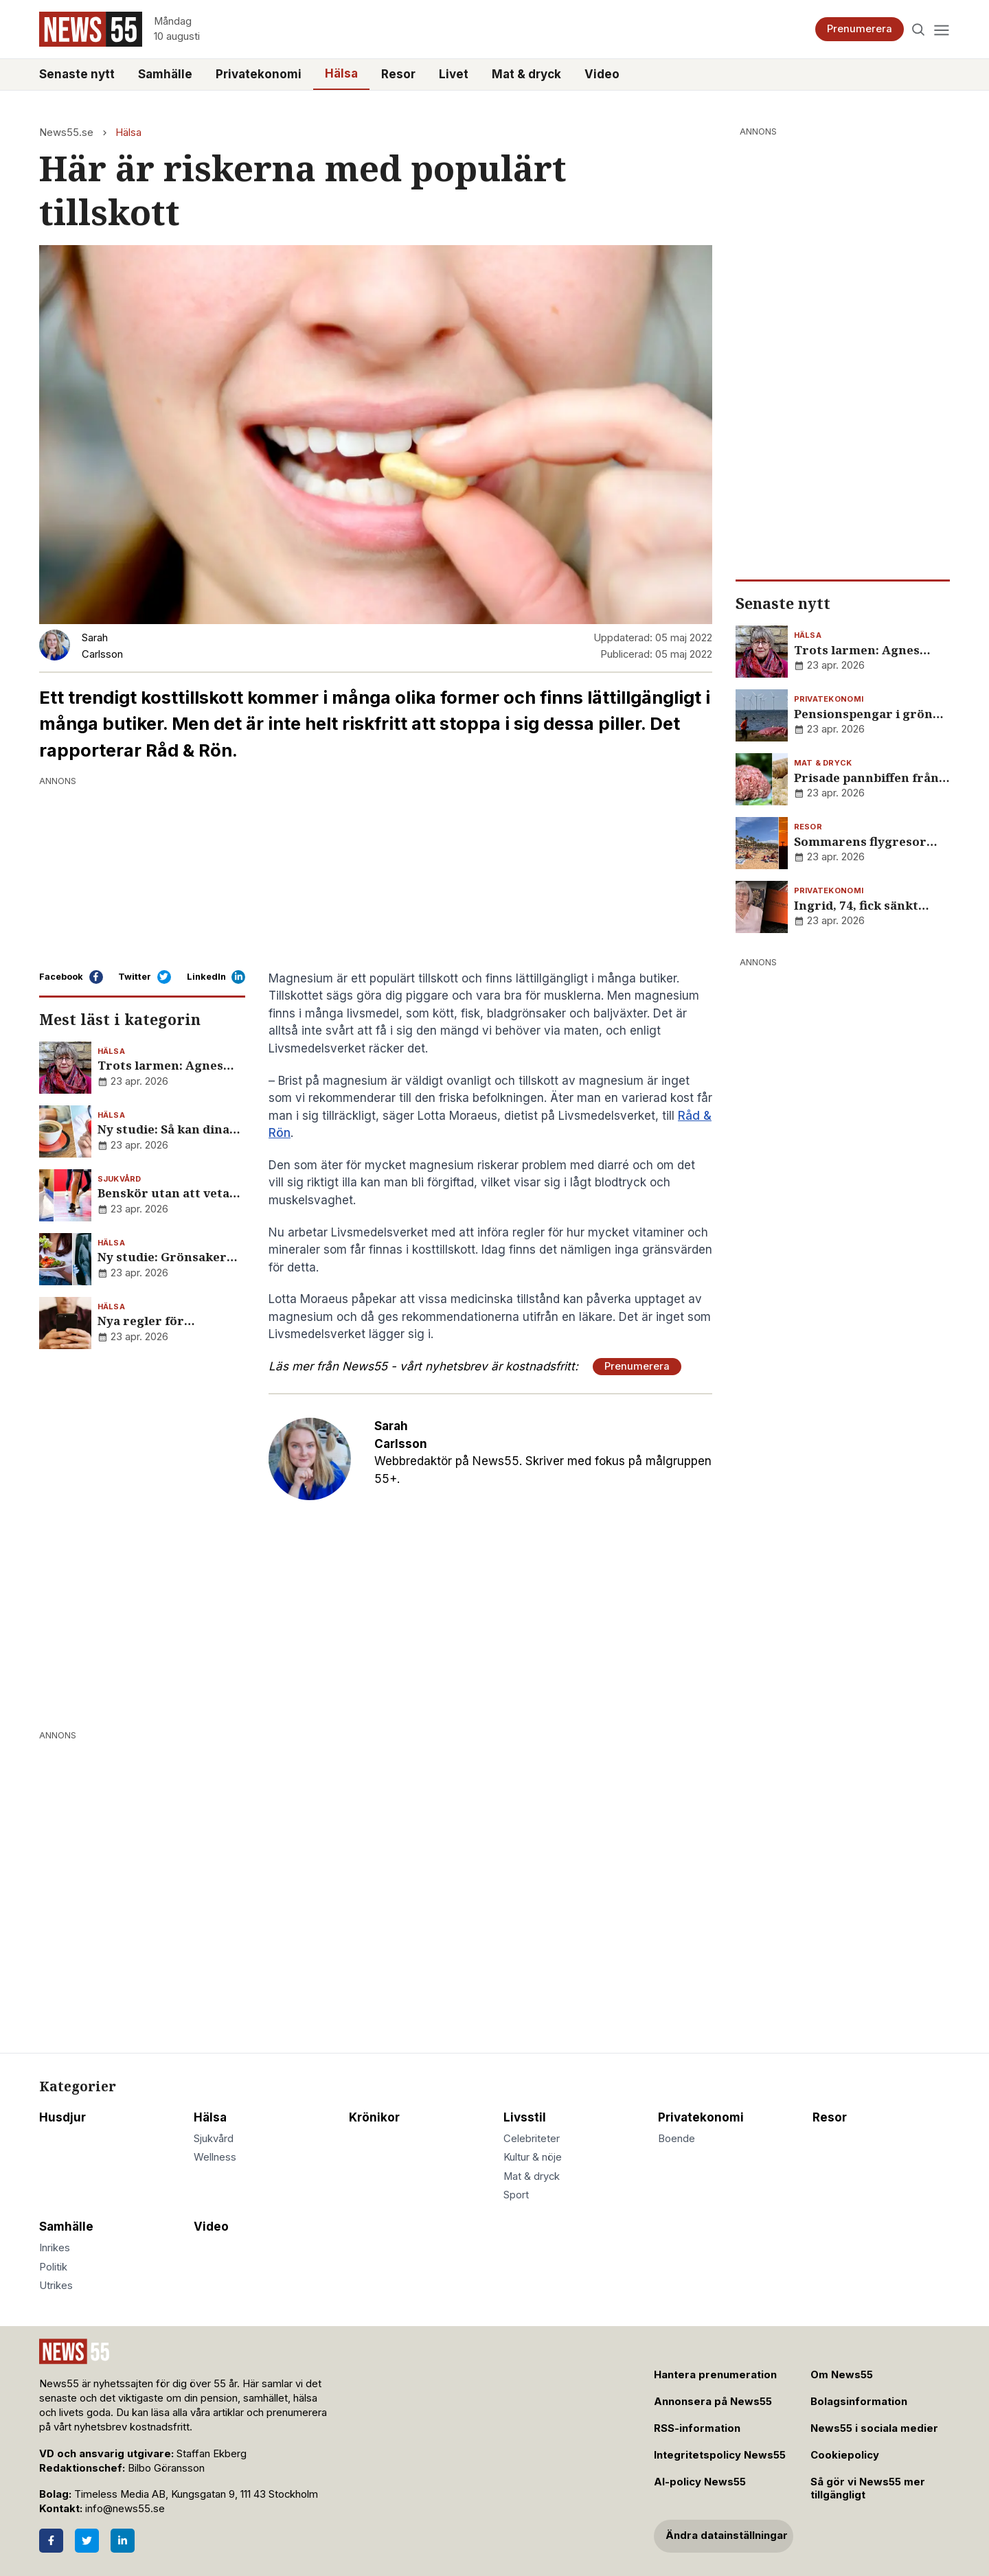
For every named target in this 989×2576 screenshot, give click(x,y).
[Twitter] (87, 2541)
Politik (53, 2267)
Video (601, 74)
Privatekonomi (259, 74)
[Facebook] (51, 2541)
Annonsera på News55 (713, 2401)
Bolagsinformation (858, 2401)
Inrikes (54, 2248)
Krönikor (374, 2117)
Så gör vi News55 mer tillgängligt (867, 2488)
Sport (516, 2195)
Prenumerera (859, 29)
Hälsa (341, 73)
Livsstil (524, 2117)
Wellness (215, 2157)
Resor (398, 74)
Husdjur (62, 2117)
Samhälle (165, 74)
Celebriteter (531, 2138)
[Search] (918, 29)
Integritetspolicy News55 (720, 2455)
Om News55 (841, 2375)
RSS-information (697, 2428)
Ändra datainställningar (727, 2535)
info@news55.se (125, 2509)
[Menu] (941, 29)
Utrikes (56, 2285)
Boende (676, 2138)
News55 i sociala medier (874, 2428)
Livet (453, 74)
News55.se (66, 132)
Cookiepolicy (844, 2455)
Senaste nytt (77, 74)
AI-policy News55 (700, 2482)
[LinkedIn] (123, 2541)
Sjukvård (214, 2138)
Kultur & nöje (532, 2157)
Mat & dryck (526, 74)
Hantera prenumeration (715, 2375)
